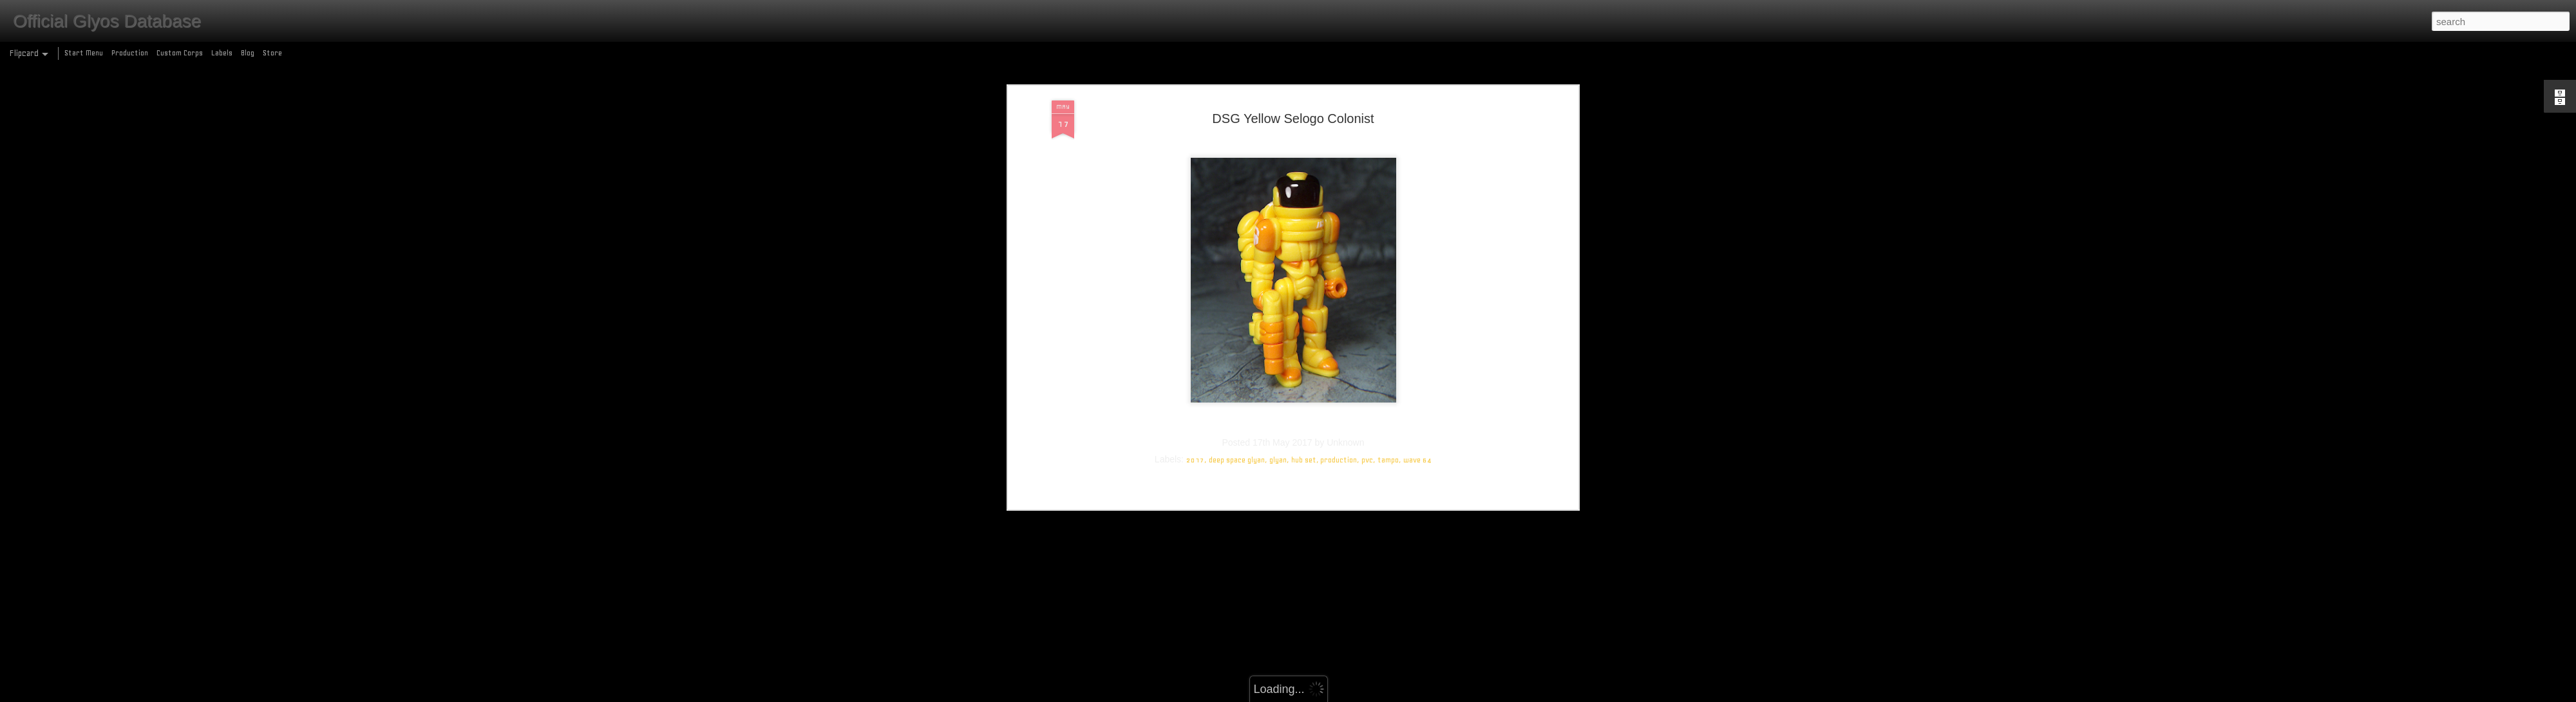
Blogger (1344, 694)
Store (272, 52)
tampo (1388, 249)
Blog (247, 52)
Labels (221, 52)
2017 (1195, 249)
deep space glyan (1237, 249)
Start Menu (83, 52)
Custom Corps (179, 52)
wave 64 (1417, 249)
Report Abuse (1381, 694)
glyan (1278, 249)
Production (129, 52)
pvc (1367, 249)
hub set (1303, 249)
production (1338, 249)
